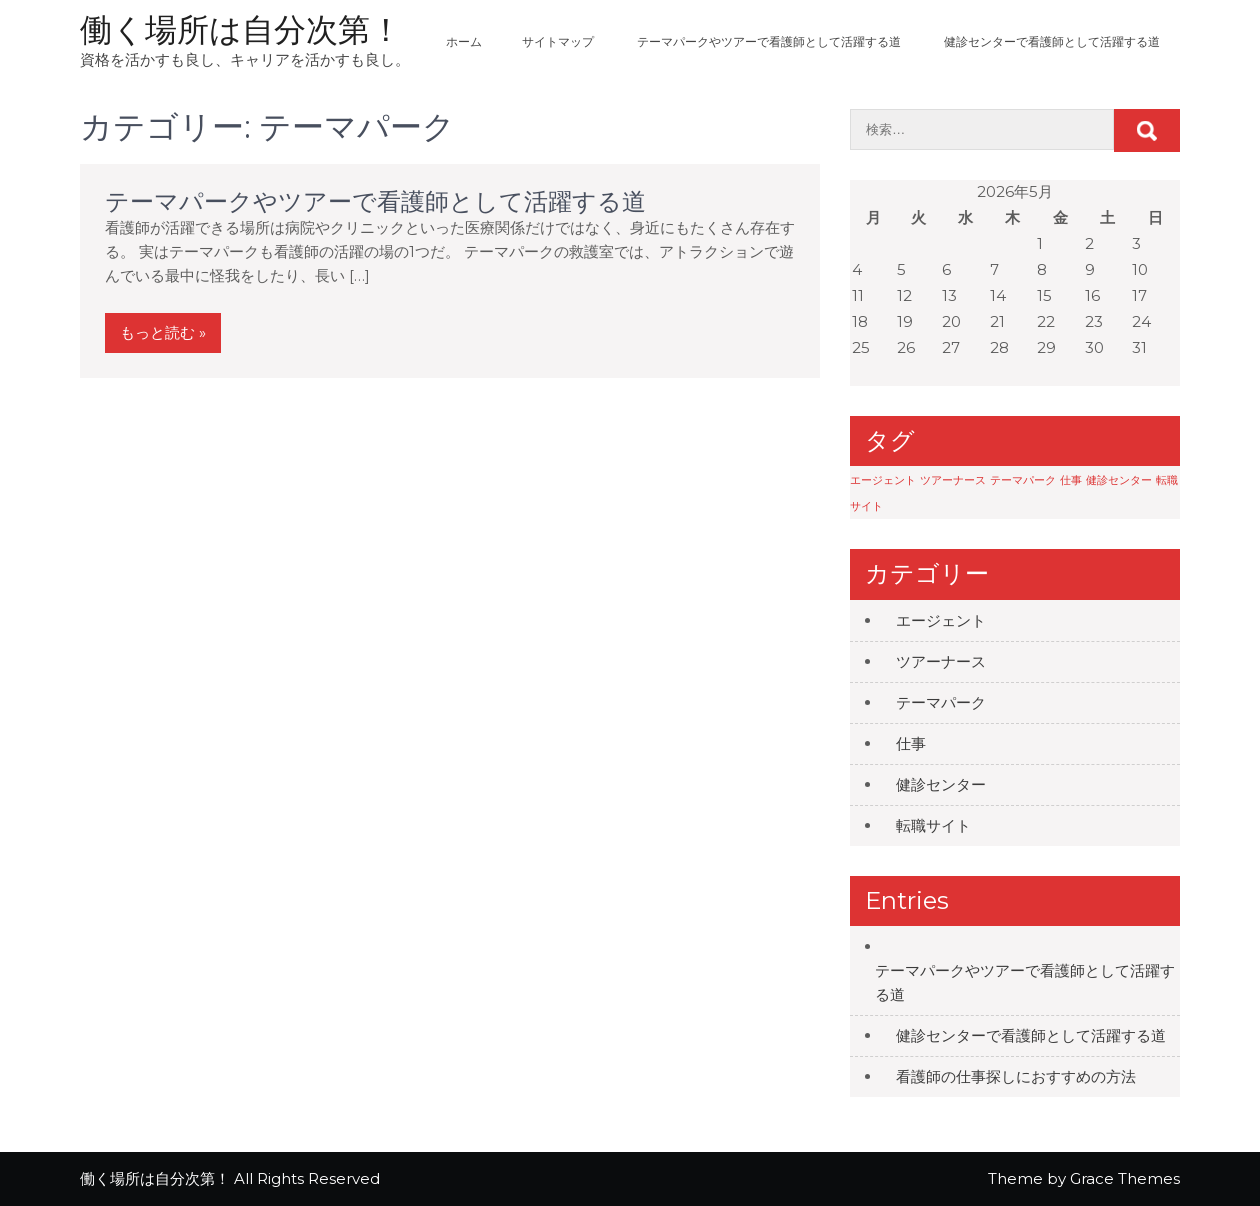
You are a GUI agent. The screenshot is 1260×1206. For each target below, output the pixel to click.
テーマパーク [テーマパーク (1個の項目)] (1023, 480)
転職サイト (933, 825)
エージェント (941, 620)
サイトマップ (558, 41)
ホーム (464, 41)
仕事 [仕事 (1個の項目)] (1071, 480)
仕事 (911, 743)
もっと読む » (163, 332)
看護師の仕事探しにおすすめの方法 (1016, 1076)
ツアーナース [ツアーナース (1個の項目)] (953, 480)
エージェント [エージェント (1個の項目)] (883, 480)
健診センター (941, 784)
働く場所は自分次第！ (241, 29)
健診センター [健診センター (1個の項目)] (1119, 480)
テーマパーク (941, 702)
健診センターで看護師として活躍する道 (1052, 41)
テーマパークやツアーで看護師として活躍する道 (769, 41)
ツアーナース (941, 661)
